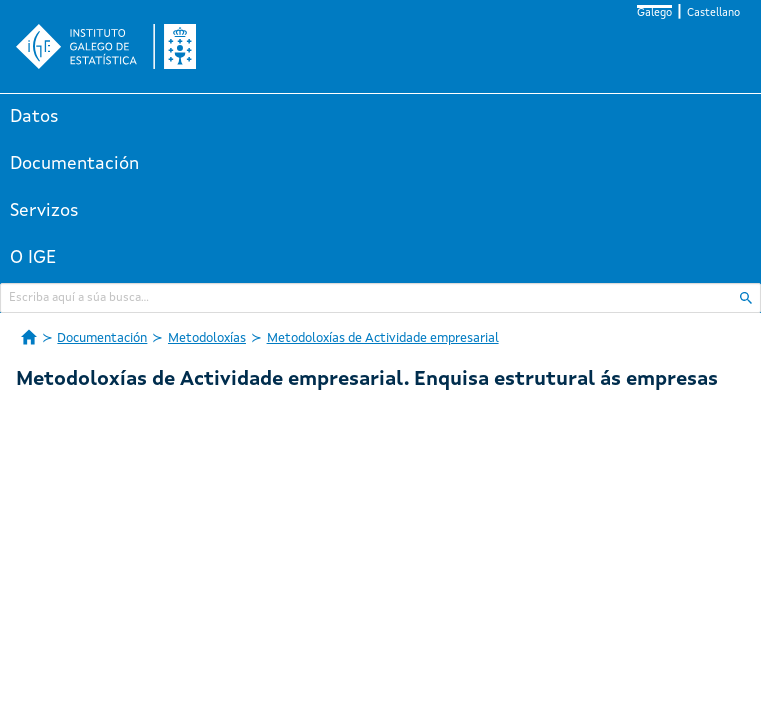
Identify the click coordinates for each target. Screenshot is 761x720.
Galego (654, 13)
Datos (34, 117)
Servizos (44, 211)
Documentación (74, 164)
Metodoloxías (207, 338)
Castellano (713, 13)
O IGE (33, 258)
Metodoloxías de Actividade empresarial (383, 338)
